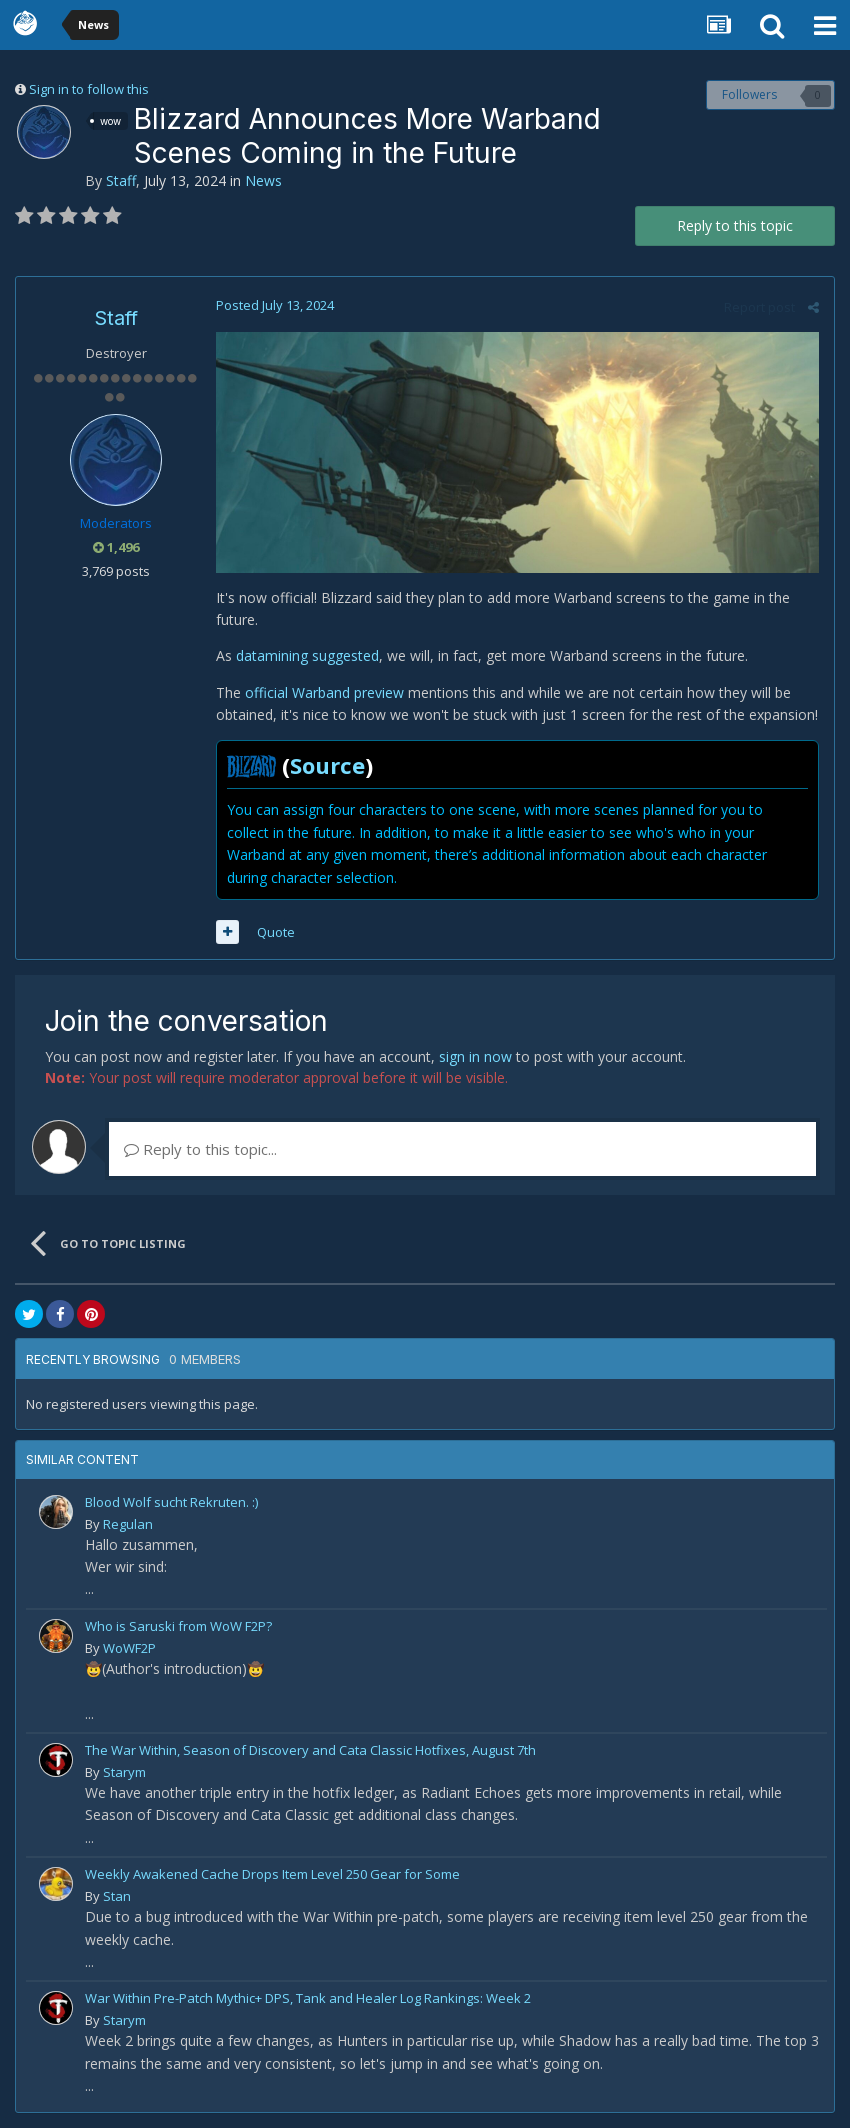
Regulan (128, 1524)
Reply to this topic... (200, 1149)
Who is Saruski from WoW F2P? (178, 1626)
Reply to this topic (735, 225)
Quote (276, 932)
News (263, 180)
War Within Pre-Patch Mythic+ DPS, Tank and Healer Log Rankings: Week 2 (308, 1998)
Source (327, 765)
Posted (275, 305)
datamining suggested (307, 655)
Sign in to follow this (89, 89)
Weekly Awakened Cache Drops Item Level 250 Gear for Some (272, 1874)
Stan (117, 1896)
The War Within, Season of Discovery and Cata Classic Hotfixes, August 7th (310, 1750)
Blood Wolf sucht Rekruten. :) (171, 1502)
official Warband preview (322, 692)
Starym (124, 1772)
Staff (121, 180)
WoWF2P (129, 1648)
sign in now (475, 1056)
